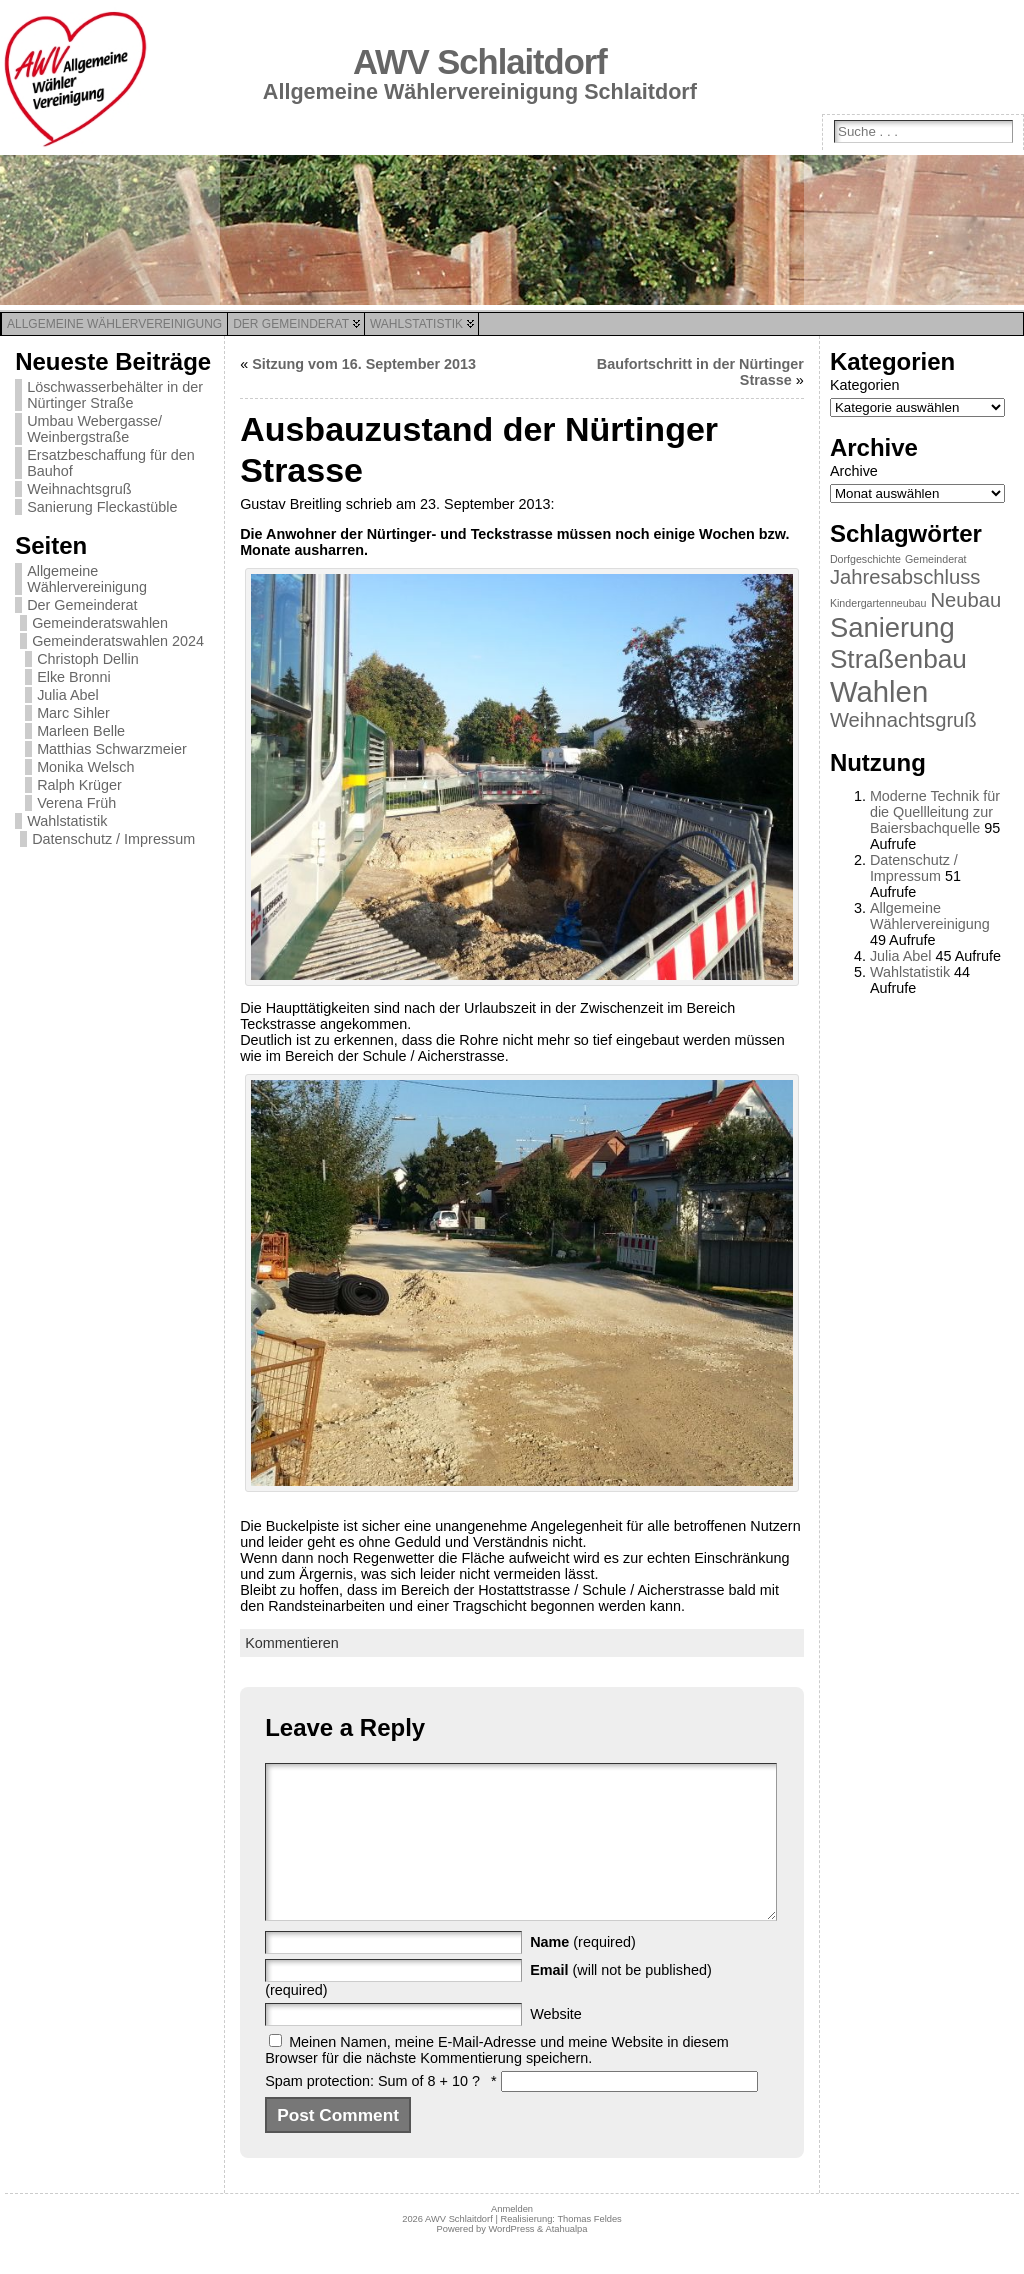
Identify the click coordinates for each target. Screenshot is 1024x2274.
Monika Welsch (85, 767)
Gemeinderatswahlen (100, 623)
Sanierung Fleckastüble (102, 507)
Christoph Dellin (88, 659)
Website (556, 2044)
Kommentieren (292, 1643)
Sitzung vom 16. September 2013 (364, 364)
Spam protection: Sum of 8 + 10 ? (372, 2111)
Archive (854, 471)
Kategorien (865, 385)
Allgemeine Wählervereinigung (87, 579)
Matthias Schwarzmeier (112, 749)
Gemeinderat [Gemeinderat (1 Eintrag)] (936, 559)
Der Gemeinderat (82, 605)
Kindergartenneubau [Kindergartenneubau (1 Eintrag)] (878, 603)
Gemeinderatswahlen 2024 (118, 641)
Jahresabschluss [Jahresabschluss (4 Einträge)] (905, 577)
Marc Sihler (73, 713)
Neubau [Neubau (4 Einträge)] (965, 600)
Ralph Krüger (79, 785)
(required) (583, 1972)
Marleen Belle (81, 731)
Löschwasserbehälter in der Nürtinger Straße (115, 395)
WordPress (511, 2259)
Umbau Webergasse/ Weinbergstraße (94, 429)
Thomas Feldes (589, 2249)
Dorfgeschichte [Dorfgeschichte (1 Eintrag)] (865, 559)
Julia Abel (68, 695)
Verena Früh (76, 803)
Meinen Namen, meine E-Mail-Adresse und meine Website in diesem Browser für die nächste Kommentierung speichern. (497, 2080)
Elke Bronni (74, 677)
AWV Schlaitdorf (480, 62)
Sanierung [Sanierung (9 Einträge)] (892, 627)
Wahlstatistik (67, 821)
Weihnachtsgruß (79, 489)
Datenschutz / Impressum (113, 839)
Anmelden (512, 2239)
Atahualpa (566, 2259)
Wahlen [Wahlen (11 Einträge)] (879, 691)
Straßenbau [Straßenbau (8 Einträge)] (898, 659)
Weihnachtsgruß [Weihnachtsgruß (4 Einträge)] (903, 720)
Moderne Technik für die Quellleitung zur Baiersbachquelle (935, 812)
